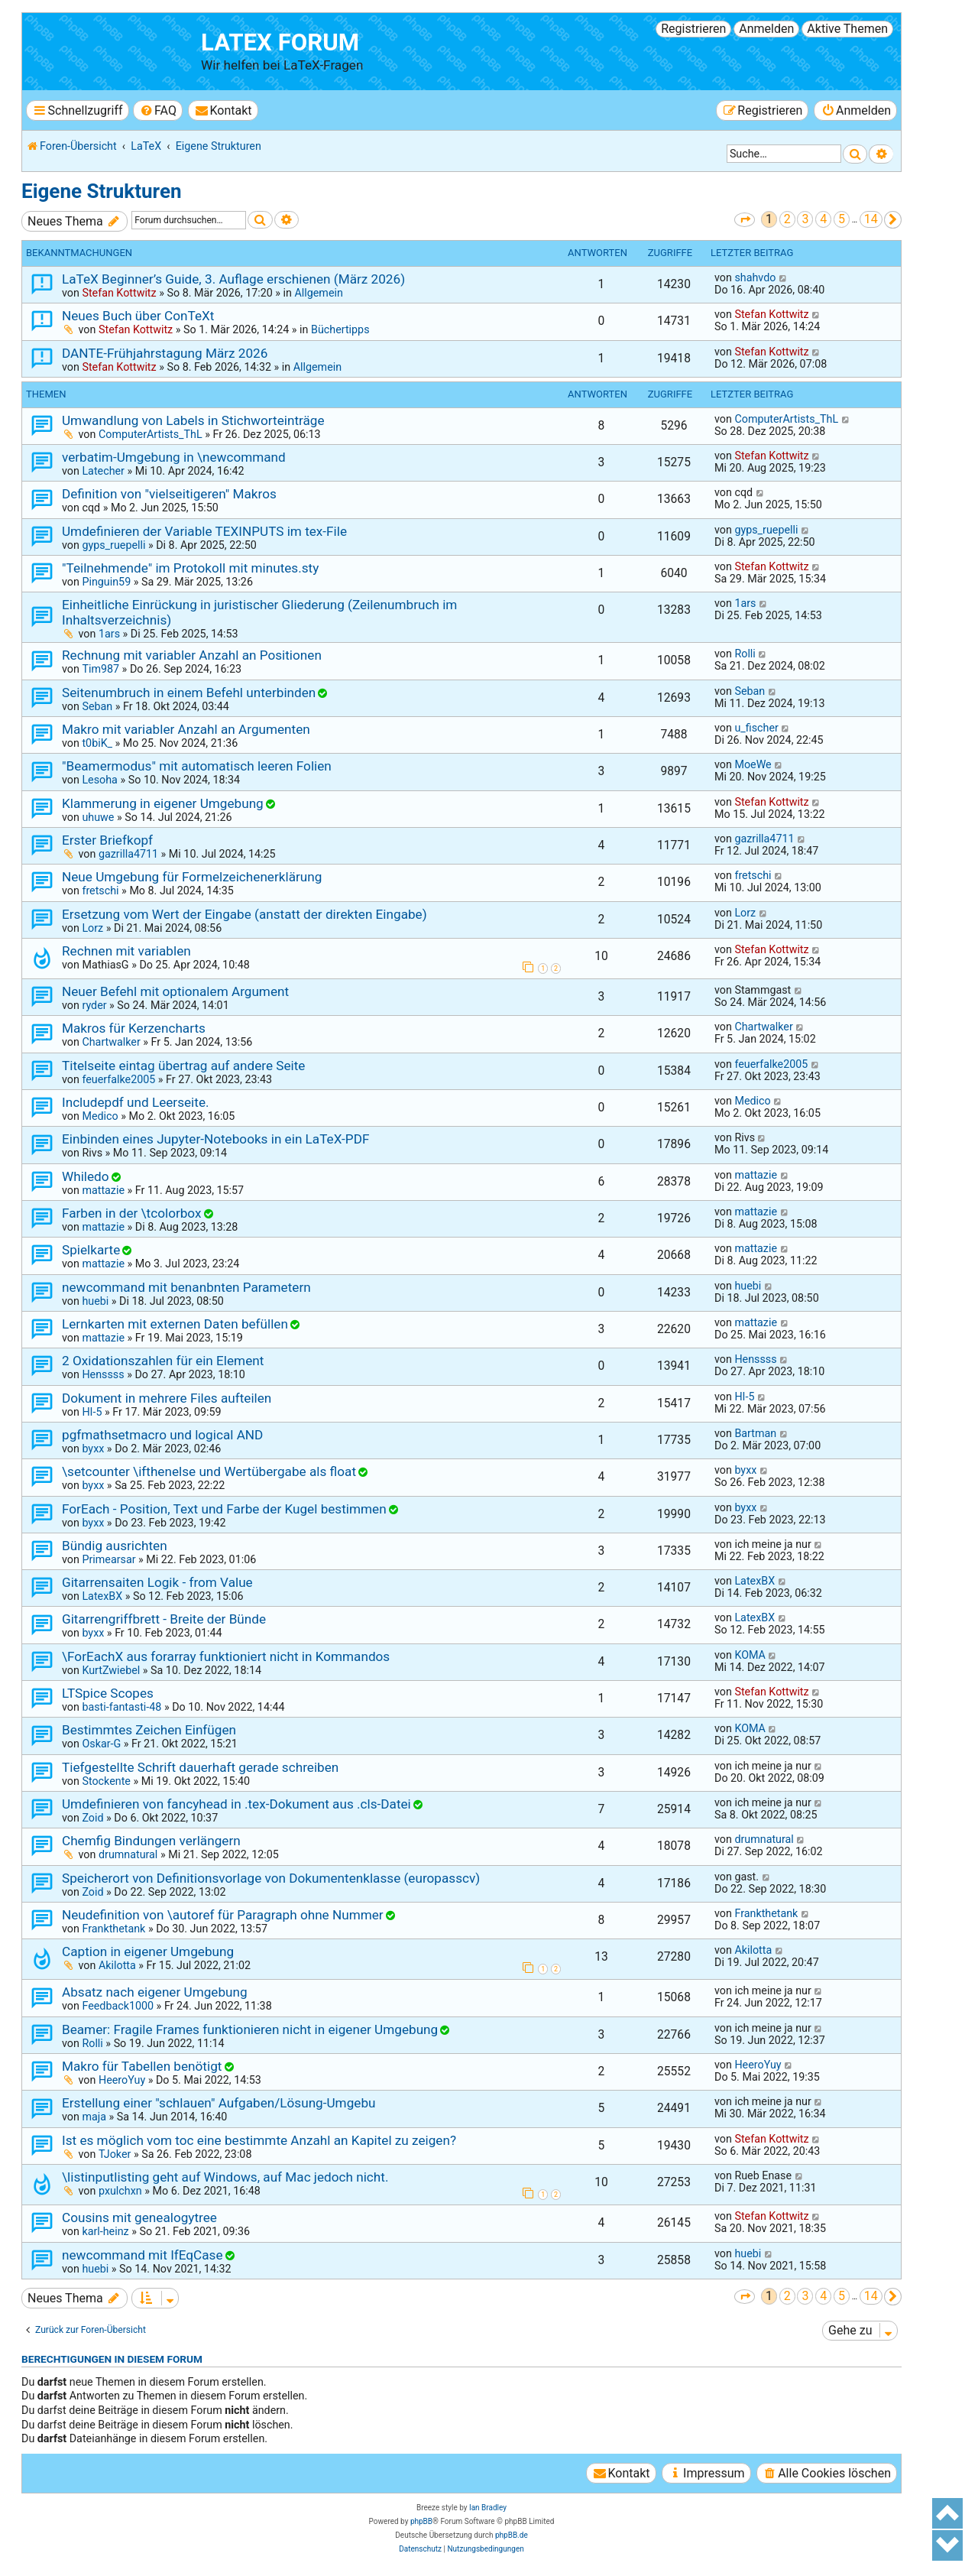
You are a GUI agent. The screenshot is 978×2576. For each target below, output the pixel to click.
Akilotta (117, 1965)
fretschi (100, 890)
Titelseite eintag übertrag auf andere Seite (183, 1065)
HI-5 (92, 1412)
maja (94, 2116)
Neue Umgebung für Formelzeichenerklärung (192, 876)
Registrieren (693, 28)
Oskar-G (101, 1743)
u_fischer (756, 728)
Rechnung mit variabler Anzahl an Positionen (192, 655)
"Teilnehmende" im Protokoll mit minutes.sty (190, 568)
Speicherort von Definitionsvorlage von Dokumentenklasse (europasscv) (271, 1878)
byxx (93, 1448)
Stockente (106, 1781)
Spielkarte (91, 1249)
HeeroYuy (122, 2080)
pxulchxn (120, 2191)
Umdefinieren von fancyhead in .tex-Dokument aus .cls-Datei (236, 1804)
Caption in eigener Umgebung (148, 1951)
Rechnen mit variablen (126, 951)
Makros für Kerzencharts (134, 1028)
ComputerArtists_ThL (150, 434)
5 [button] (841, 219)
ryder (94, 1005)
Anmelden (766, 28)
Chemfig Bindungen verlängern (151, 1840)
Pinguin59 (106, 582)
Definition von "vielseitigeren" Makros (169, 493)
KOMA (750, 1655)
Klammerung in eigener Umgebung (163, 803)
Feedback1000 (118, 2006)
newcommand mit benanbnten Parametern (186, 1287)
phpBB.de (511, 2535)
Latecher (103, 471)
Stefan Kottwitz (119, 293)
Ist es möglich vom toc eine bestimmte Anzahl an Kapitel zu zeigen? (259, 2140)
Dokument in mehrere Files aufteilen (166, 1398)
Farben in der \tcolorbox (132, 1213)
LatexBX (102, 1596)
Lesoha (99, 780)
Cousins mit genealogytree (139, 2217)
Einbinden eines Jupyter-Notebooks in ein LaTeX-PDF (215, 1139)
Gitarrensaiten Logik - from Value (157, 1582)
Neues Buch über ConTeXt (138, 315)
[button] (744, 220)
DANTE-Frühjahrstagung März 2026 (164, 353)
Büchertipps (340, 329)
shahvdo (755, 277)
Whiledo (85, 1176)
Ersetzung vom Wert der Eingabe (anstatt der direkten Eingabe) (244, 914)
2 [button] (787, 219)
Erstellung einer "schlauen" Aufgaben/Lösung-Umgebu (218, 2102)
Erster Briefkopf (107, 840)
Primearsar (108, 1559)
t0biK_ (97, 743)
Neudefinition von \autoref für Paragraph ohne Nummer (223, 1914)
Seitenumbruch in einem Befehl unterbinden (189, 692)
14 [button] (871, 219)
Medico (100, 1116)
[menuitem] (158, 110)
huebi (95, 1301)
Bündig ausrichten (114, 1545)
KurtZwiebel (111, 1670)
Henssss (103, 1374)
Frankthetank (113, 1928)
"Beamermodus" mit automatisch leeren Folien (197, 766)
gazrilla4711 (128, 854)
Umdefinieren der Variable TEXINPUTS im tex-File (204, 531)
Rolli (744, 653)
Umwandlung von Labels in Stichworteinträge (193, 420)
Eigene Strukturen (101, 191)
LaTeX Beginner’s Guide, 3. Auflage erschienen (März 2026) (233, 279)
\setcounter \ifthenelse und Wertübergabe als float (209, 1471)
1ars (109, 634)
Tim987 (100, 669)
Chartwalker (111, 1042)
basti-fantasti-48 (121, 1707)
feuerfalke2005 (118, 1079)
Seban (97, 706)
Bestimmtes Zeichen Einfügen (149, 1729)
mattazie (103, 1190)
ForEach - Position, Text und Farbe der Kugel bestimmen (224, 1509)
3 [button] (805, 219)
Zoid (92, 1818)
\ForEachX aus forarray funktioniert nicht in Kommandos (226, 1656)
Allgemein (318, 293)
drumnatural (128, 1854)
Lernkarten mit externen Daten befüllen (175, 1324)
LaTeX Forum (280, 42)
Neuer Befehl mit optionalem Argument (175, 991)
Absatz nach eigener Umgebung (155, 1992)
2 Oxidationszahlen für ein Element (163, 1360)
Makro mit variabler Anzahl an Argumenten (186, 729)
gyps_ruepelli (113, 545)
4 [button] (823, 219)
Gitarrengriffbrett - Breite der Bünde (164, 1619)
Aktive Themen (847, 28)
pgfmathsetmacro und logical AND (162, 1434)
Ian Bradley (488, 2507)
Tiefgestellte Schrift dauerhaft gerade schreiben (200, 1767)
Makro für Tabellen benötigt (142, 2066)
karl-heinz (105, 2231)
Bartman (755, 1433)
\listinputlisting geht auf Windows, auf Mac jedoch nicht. (225, 2177)
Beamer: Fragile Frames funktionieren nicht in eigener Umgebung (250, 2029)
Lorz (92, 928)
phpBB (421, 2521)
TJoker (115, 2154)
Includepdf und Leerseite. (135, 1102)
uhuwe (98, 817)
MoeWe (752, 764)
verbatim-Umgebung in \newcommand (174, 457)
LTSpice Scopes (108, 1693)
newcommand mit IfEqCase (142, 2255)
